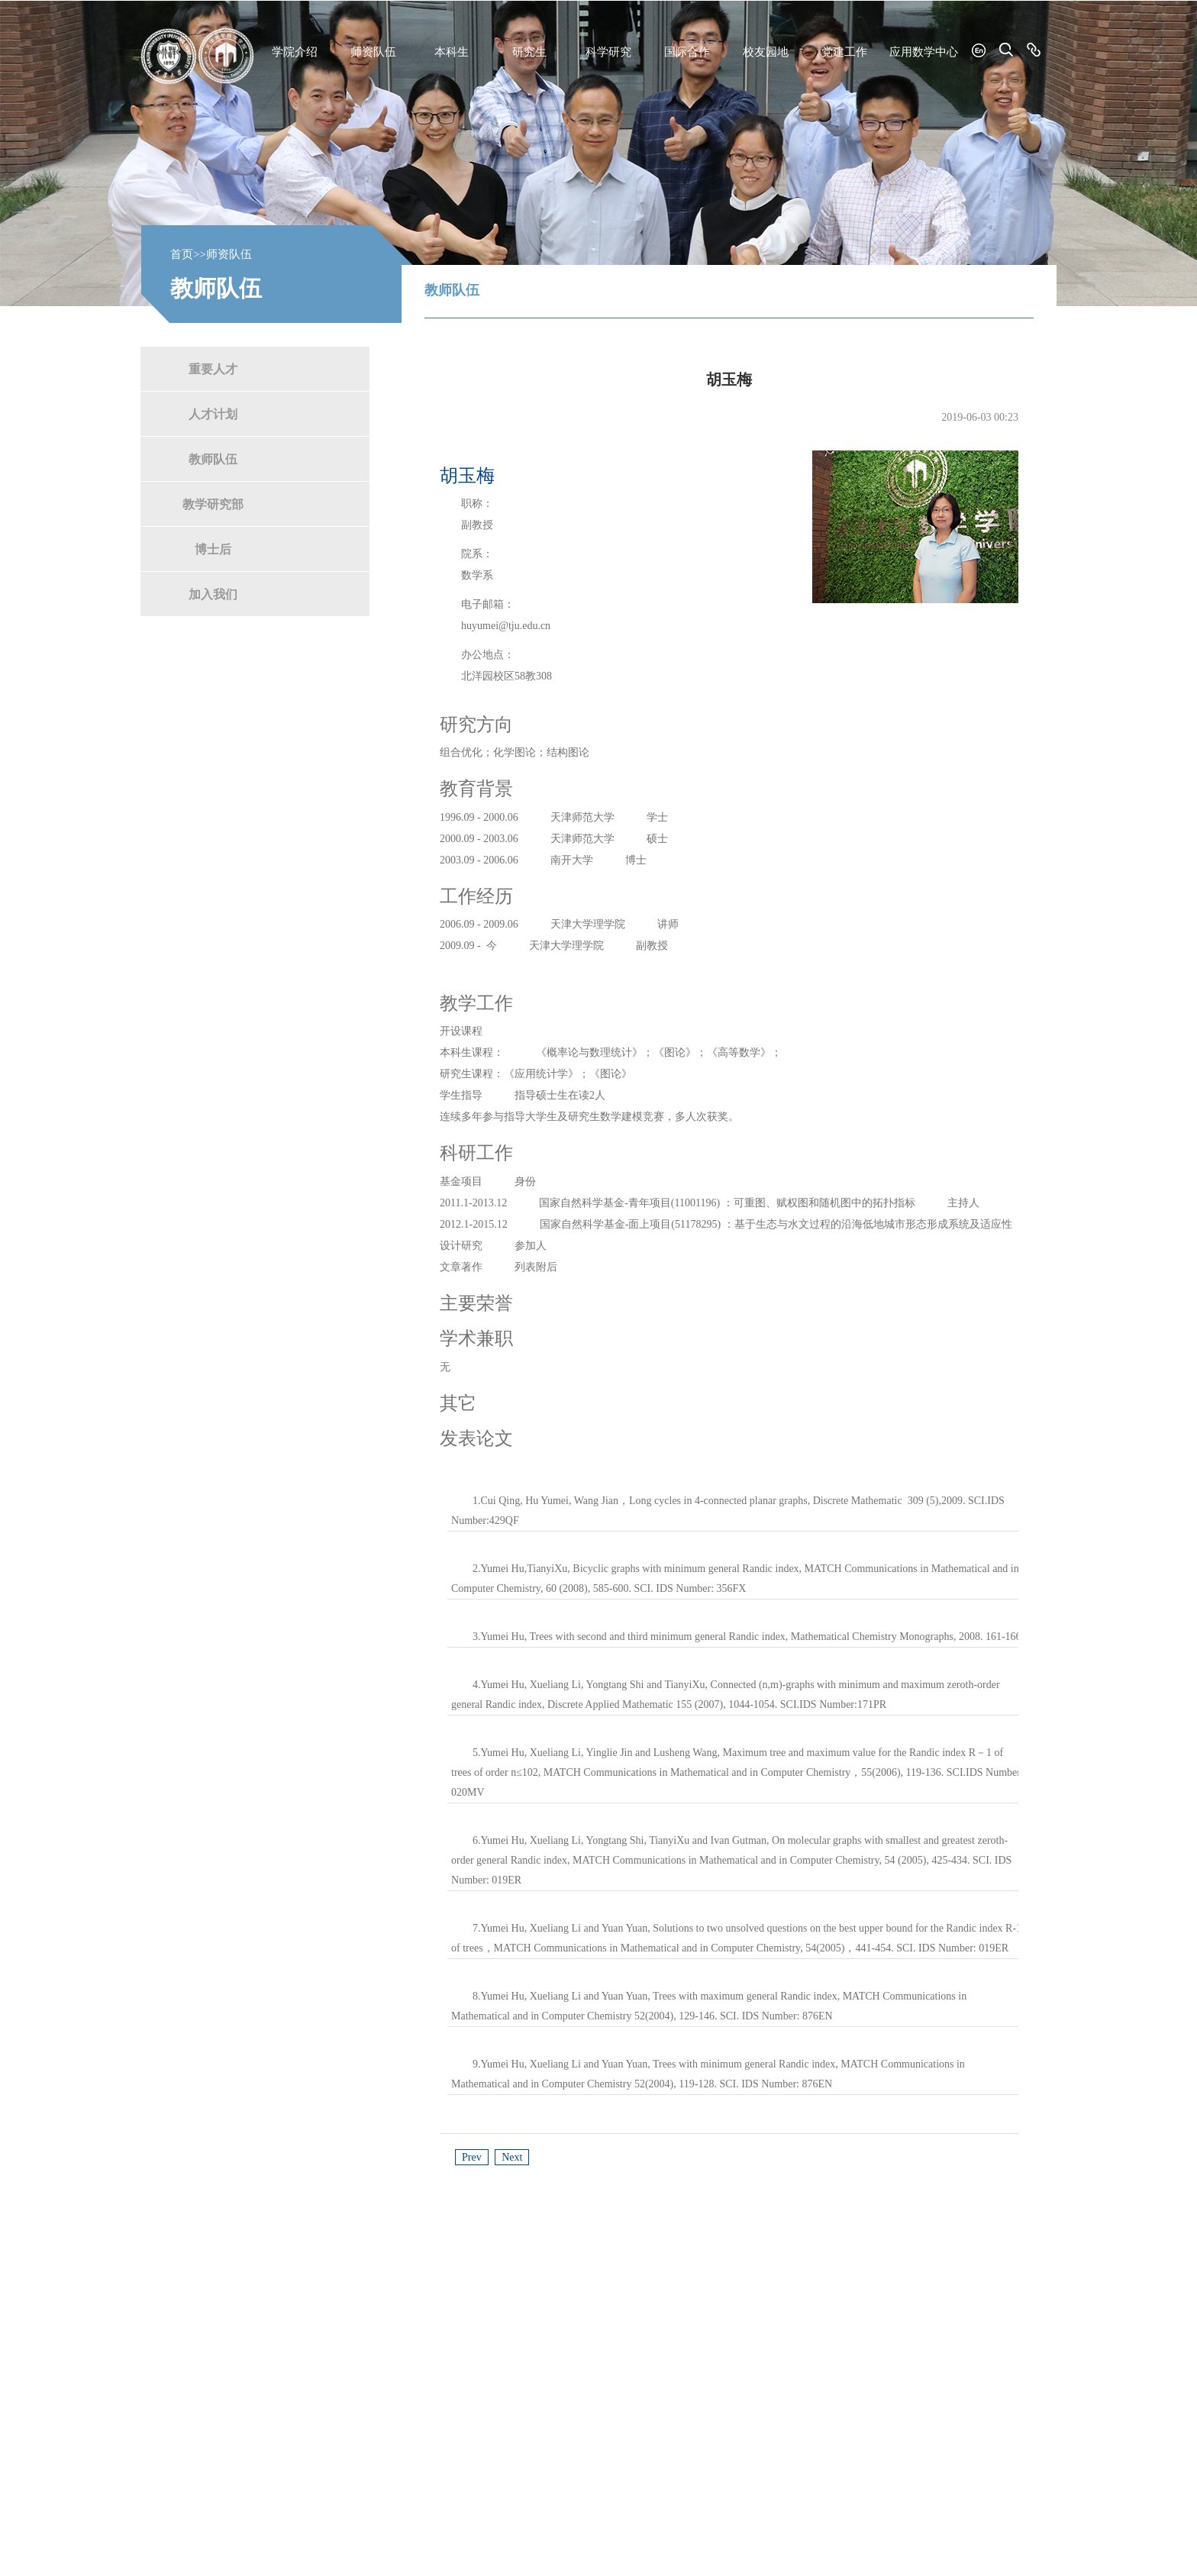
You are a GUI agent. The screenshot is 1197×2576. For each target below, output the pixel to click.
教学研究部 (213, 503)
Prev (472, 2157)
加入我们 (213, 593)
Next (512, 2157)
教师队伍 (213, 458)
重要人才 (213, 368)
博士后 (213, 548)
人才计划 (213, 413)
